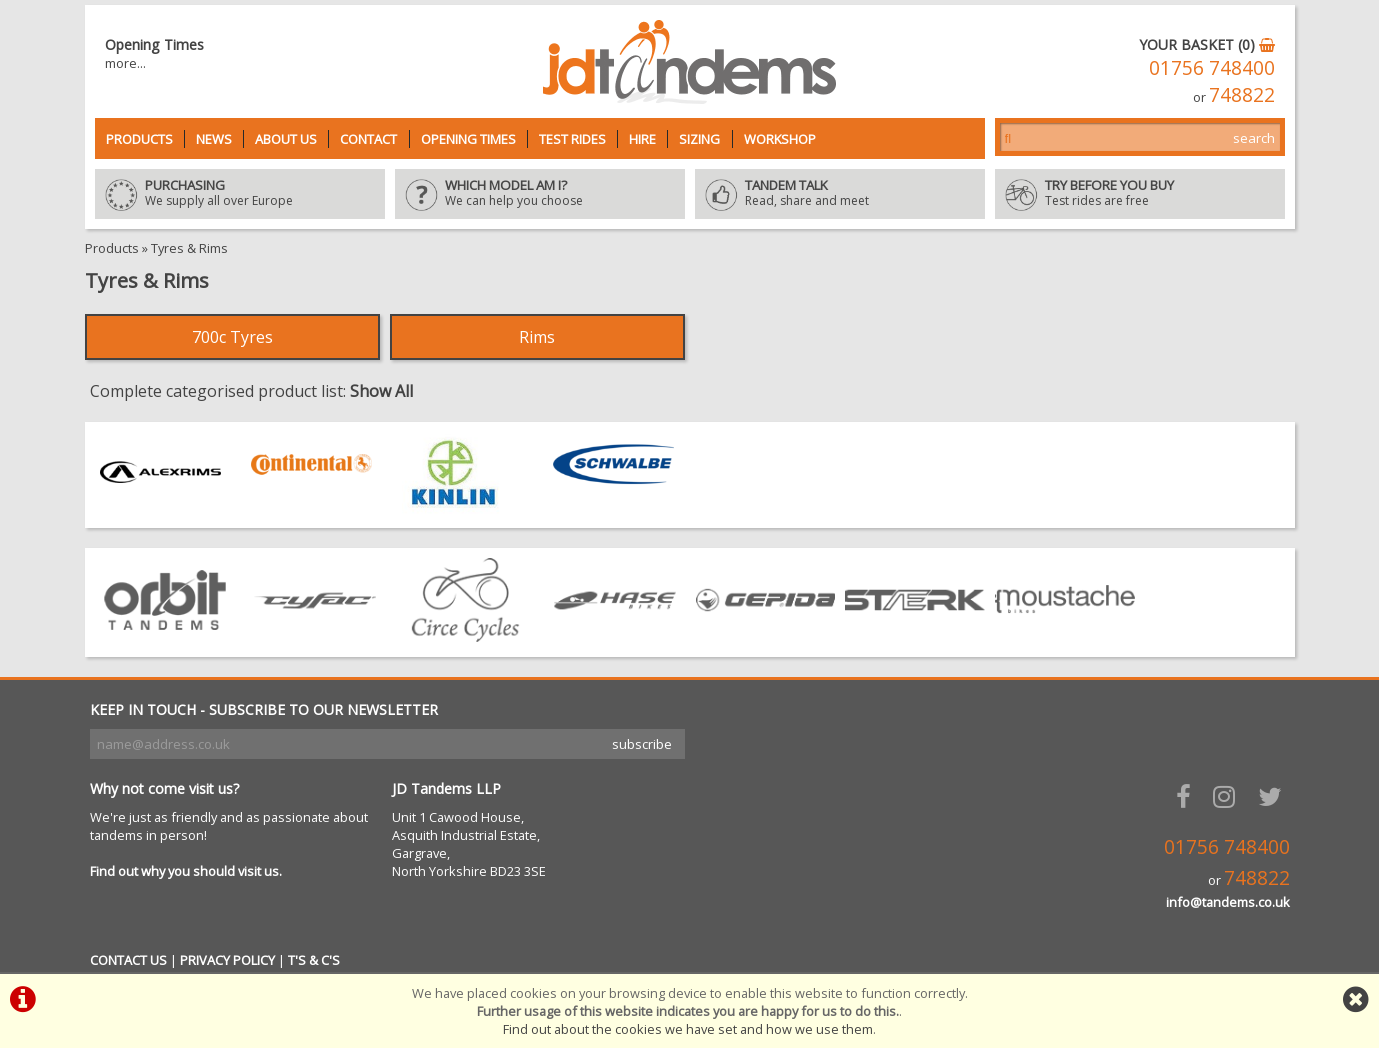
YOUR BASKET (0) (1207, 44)
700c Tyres (232, 337)
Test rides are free (1140, 194)
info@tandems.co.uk (1228, 902)
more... (125, 63)
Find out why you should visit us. (186, 871)
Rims (537, 337)
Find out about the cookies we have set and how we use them (688, 1029)
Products (139, 139)
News (214, 139)
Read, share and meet (840, 194)
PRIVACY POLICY (227, 960)
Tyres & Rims (189, 248)
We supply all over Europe (240, 194)
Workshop (780, 139)
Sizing (699, 139)
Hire (642, 139)
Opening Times (468, 139)
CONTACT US (128, 960)
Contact (368, 139)
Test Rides (572, 139)
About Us (286, 139)
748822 (1242, 94)
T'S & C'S (314, 960)
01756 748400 (1212, 67)
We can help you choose (540, 194)
